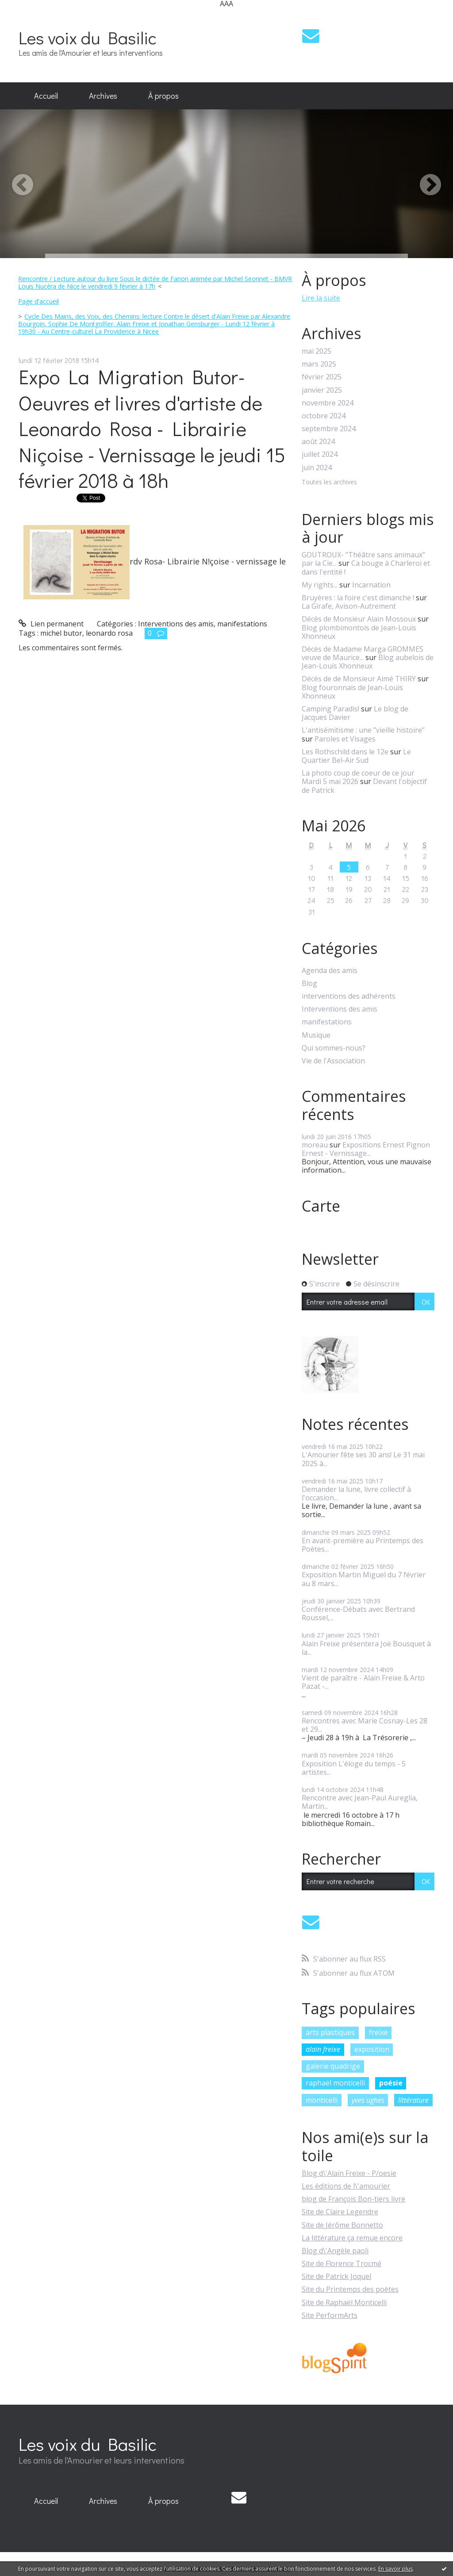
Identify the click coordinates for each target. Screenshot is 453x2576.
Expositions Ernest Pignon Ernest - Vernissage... (366, 1149)
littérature (413, 2100)
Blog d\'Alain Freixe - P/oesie (349, 2173)
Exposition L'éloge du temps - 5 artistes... (354, 1768)
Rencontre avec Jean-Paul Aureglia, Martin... (360, 1802)
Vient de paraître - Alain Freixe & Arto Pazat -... (363, 1682)
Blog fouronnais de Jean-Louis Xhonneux (352, 692)
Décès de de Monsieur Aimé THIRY (359, 679)
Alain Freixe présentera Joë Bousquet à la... (366, 1648)
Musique (316, 1035)
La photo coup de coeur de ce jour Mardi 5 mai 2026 (358, 777)
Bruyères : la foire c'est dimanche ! (358, 597)
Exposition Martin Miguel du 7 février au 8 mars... (364, 1579)
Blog (309, 983)
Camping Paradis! (330, 709)
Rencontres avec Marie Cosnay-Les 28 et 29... (364, 1725)
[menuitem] (46, 96)
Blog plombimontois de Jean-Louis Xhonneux (359, 632)
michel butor (61, 633)
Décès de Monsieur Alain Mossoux (359, 619)
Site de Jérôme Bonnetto (342, 2225)
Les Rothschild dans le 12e (345, 752)
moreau (315, 1145)
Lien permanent (51, 624)
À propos (163, 95)
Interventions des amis (176, 624)
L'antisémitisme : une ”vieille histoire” (363, 730)
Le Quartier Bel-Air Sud (356, 756)
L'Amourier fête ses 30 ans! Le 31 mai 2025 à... (363, 1459)
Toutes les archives (329, 482)
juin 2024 (317, 467)
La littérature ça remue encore (352, 2238)
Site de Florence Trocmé (341, 2263)
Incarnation (371, 585)
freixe (378, 2032)
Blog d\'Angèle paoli (335, 2250)
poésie (391, 2083)
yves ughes (368, 2100)
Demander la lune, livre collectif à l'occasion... (356, 1493)
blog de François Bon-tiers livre (353, 2199)
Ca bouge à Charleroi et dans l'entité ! (366, 567)
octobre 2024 (324, 416)
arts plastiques (330, 2032)
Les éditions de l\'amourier (346, 2186)
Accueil (46, 95)
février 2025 (322, 377)
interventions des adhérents (348, 996)
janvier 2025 (322, 390)
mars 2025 (319, 364)
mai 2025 (316, 351)
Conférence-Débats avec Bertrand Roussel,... (358, 1613)
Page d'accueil (38, 301)
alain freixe (323, 2049)
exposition (371, 2049)
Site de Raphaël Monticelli (344, 2302)
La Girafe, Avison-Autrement (349, 606)
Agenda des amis (329, 970)
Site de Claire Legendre (340, 2212)
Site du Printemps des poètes (350, 2289)
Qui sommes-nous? (333, 1048)
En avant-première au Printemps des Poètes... (362, 1545)
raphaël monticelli (335, 2083)
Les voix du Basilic (88, 37)
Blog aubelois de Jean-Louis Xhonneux (368, 662)
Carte (321, 1206)
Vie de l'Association (333, 1061)
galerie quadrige (333, 2066)
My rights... (320, 585)
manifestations (242, 624)
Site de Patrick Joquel (336, 2276)
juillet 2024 (320, 454)
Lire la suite (321, 298)
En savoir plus (395, 2568)
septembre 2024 (329, 429)
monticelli (322, 2100)
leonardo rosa (109, 633)
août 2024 (318, 441)
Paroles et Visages (345, 739)
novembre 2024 (327, 403)
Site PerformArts (329, 2315)
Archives (103, 95)
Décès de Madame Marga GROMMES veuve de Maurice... (362, 653)
